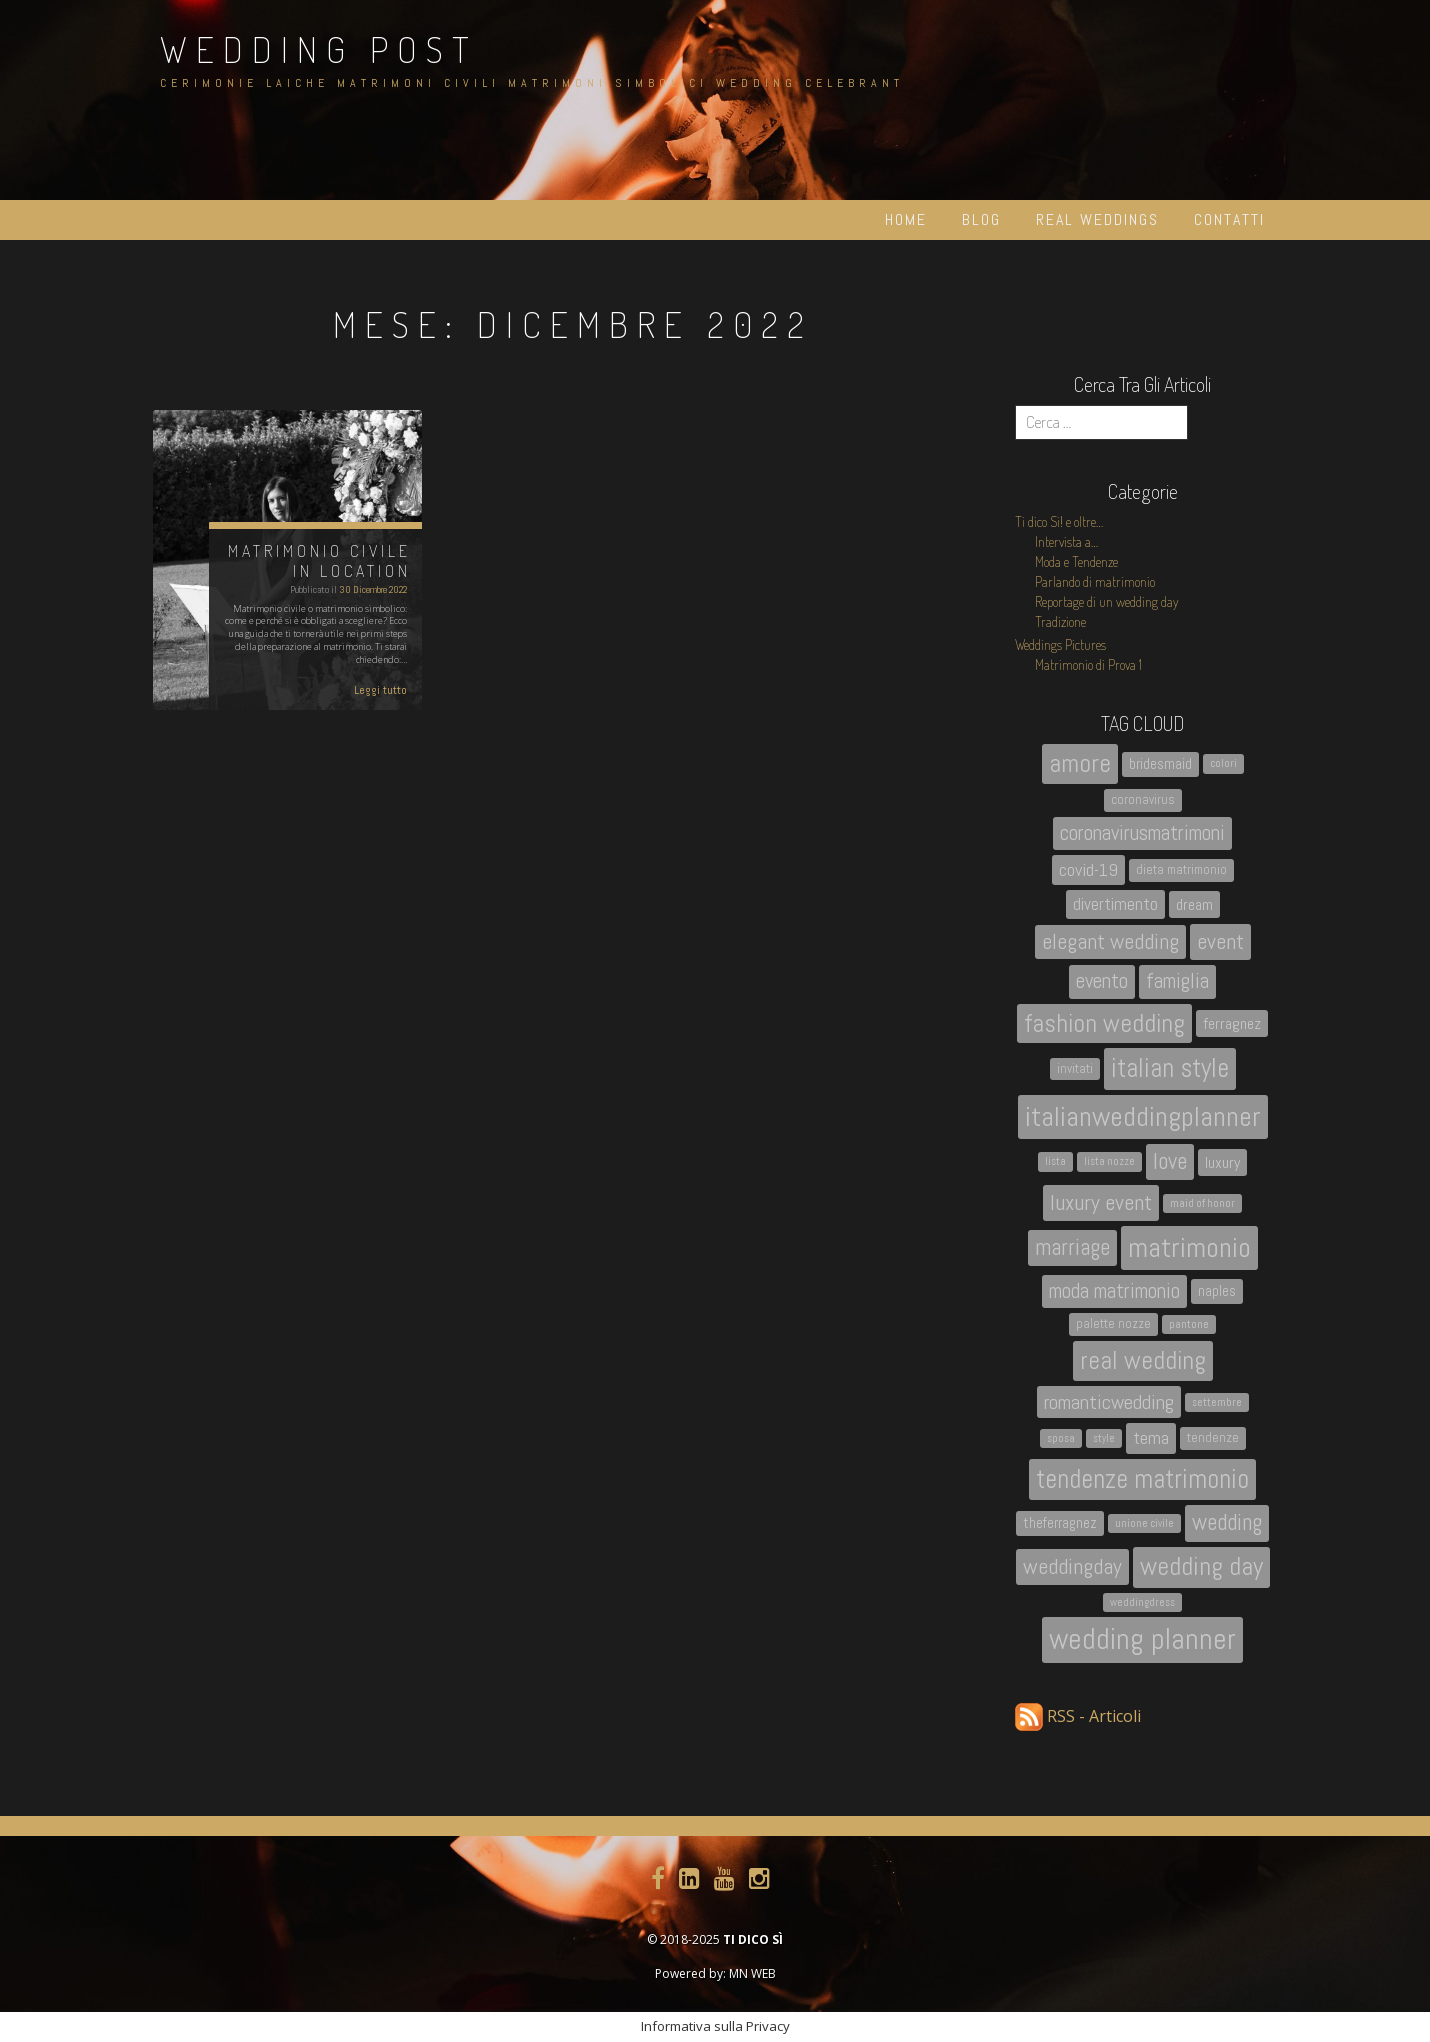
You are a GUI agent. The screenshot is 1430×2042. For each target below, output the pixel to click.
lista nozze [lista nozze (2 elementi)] (1109, 1161)
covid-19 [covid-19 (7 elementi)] (1088, 869)
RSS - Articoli (1078, 1716)
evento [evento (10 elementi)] (1102, 981)
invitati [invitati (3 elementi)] (1075, 1068)
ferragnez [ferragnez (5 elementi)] (1232, 1023)
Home (906, 219)
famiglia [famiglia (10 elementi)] (1177, 981)
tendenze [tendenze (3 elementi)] (1213, 1437)
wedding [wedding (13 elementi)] (1227, 1522)
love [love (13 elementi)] (1170, 1161)
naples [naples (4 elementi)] (1217, 1291)
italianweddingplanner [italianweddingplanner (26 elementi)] (1143, 1116)
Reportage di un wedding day (1107, 601)
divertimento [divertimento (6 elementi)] (1115, 904)
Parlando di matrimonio (1095, 581)
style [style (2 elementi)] (1104, 1438)
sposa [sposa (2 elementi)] (1061, 1438)
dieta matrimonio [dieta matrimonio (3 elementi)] (1181, 869)
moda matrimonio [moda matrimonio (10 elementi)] (1114, 1291)
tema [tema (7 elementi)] (1151, 1437)
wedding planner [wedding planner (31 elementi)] (1142, 1639)
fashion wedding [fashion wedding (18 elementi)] (1104, 1023)
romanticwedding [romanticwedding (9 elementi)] (1109, 1402)
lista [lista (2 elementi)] (1055, 1161)
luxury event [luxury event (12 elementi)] (1101, 1202)
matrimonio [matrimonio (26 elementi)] (1189, 1247)
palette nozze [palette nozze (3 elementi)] (1113, 1323)
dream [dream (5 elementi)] (1194, 904)
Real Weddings (1097, 219)
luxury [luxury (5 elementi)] (1222, 1162)
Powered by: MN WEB (715, 1973)
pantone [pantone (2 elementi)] (1189, 1324)
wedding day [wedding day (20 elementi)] (1201, 1566)
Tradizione (1060, 621)
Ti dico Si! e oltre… (1059, 521)
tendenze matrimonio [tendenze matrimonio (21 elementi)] (1142, 1479)
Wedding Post (319, 49)
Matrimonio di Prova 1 (1088, 664)
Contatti (1229, 219)
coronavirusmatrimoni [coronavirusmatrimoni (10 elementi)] (1142, 833)
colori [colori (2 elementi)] (1223, 763)
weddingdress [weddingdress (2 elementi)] (1142, 1602)
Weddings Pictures (1060, 644)
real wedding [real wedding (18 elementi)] (1143, 1360)
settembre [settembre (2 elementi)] (1217, 1402)
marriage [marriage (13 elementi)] (1072, 1247)
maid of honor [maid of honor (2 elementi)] (1202, 1203)
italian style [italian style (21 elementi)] (1170, 1068)
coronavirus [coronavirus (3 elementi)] (1143, 799)
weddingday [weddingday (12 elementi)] (1072, 1566)
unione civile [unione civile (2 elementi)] (1144, 1523)
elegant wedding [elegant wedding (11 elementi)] (1110, 941)
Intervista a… (1066, 541)
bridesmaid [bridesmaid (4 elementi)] (1160, 764)
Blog (981, 219)
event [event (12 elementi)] (1220, 941)
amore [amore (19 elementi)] (1080, 763)
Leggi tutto (380, 690)
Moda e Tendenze (1076, 561)
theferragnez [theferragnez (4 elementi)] (1060, 1523)
